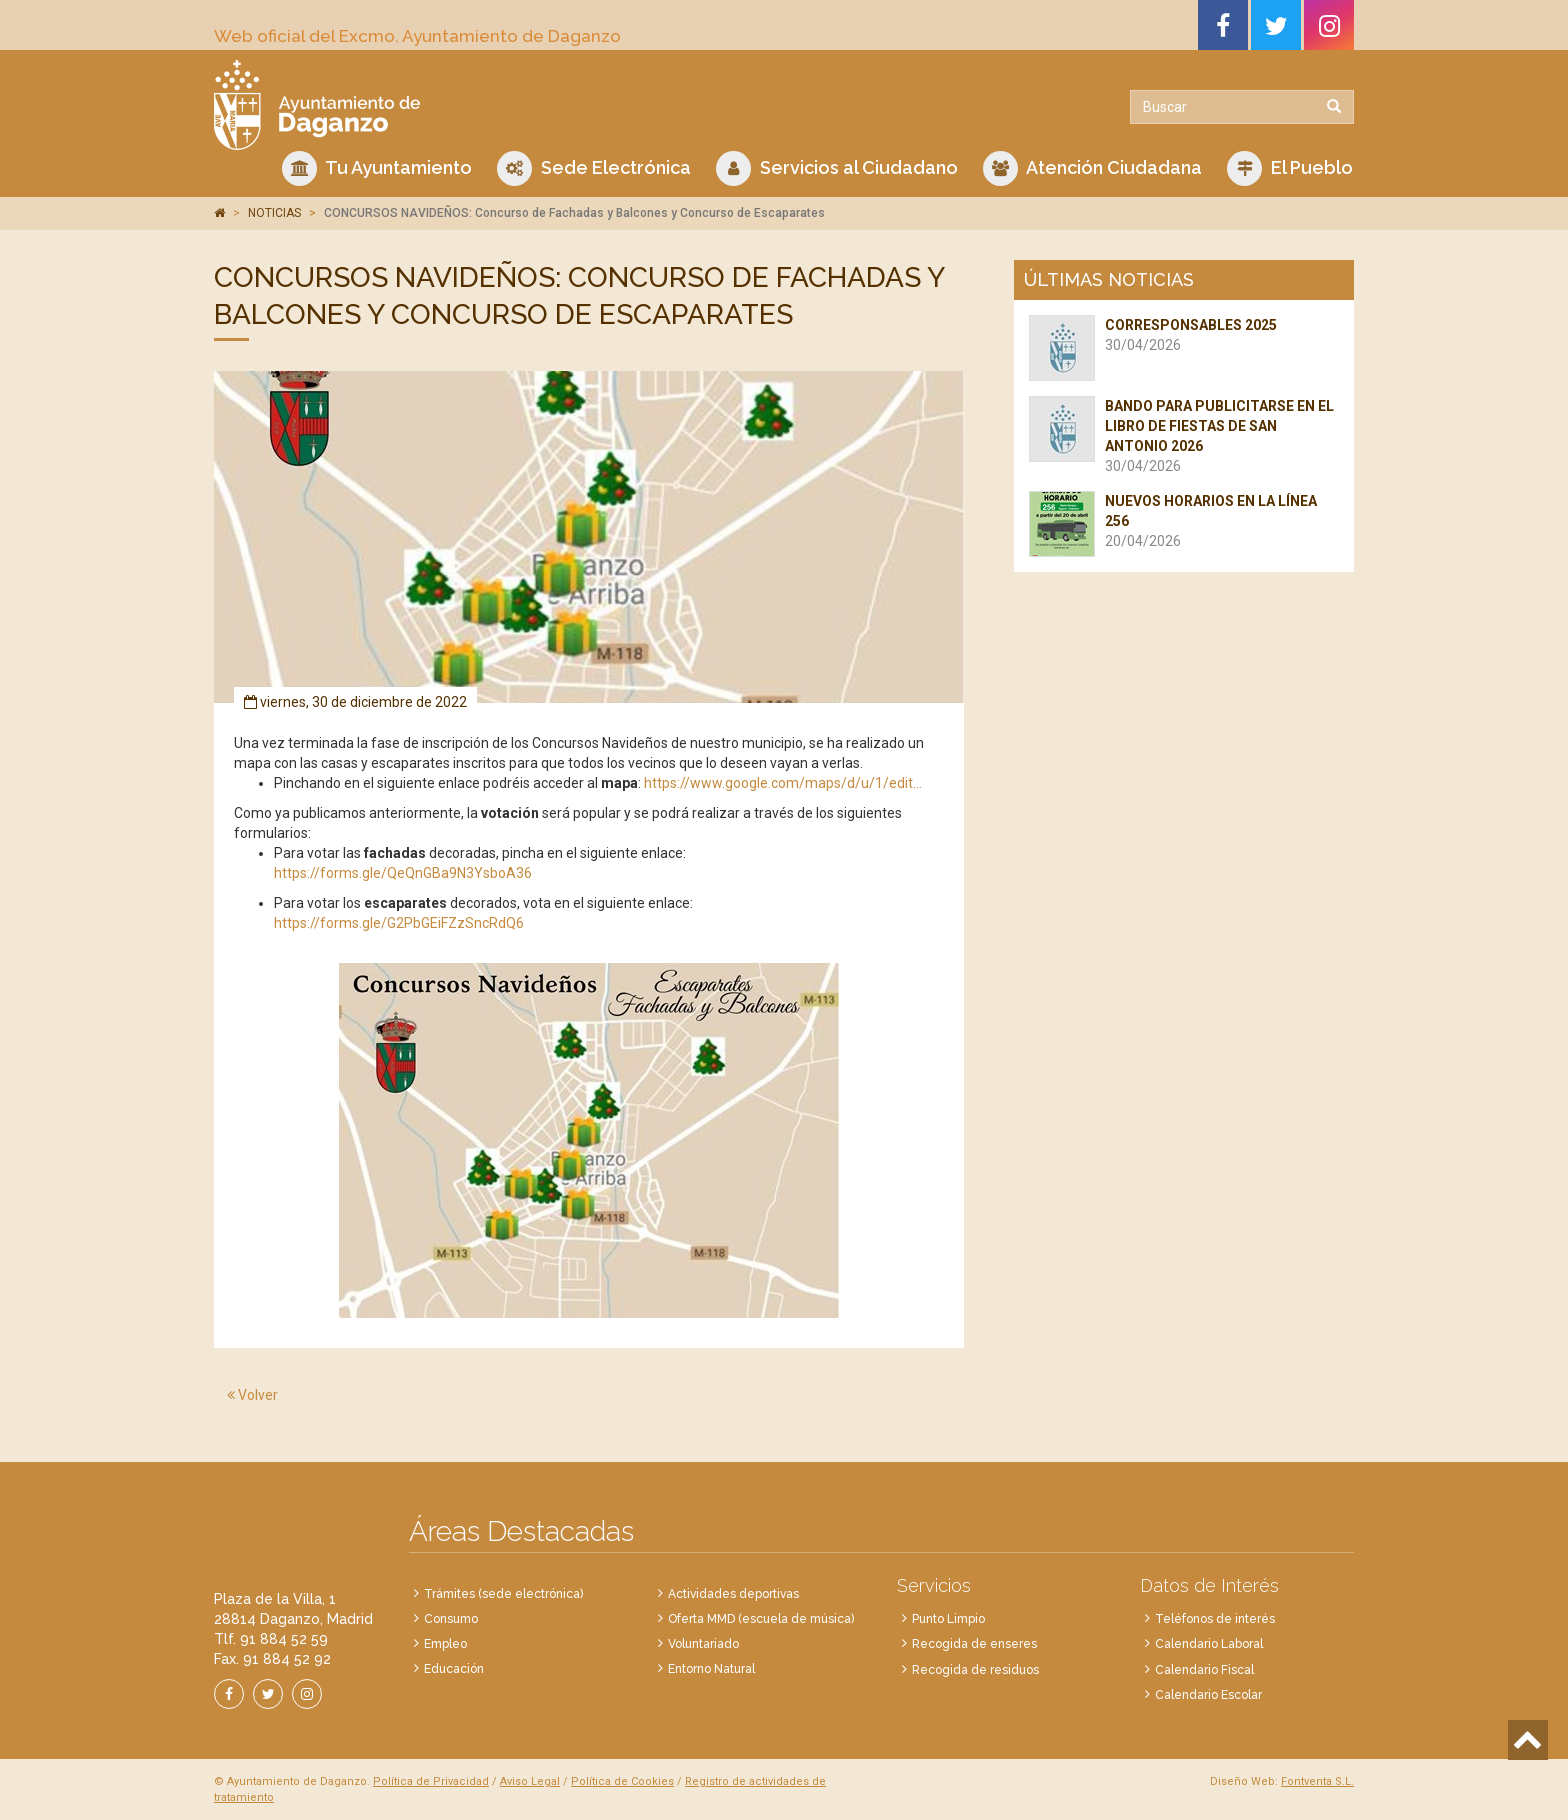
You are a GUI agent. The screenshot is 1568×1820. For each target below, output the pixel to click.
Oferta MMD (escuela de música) (761, 1619)
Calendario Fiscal (1204, 1670)
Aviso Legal (530, 1781)
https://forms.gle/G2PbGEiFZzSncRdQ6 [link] (399, 923)
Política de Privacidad (431, 1781)
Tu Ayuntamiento (377, 168)
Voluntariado (703, 1644)
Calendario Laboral (1209, 1644)
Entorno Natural (711, 1669)
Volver (252, 1395)
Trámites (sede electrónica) (503, 1594)
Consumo (451, 1619)
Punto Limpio (948, 1619)
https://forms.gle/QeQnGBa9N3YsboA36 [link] (403, 873)
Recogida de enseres (974, 1644)
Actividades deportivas (733, 1594)
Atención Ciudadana (1092, 168)
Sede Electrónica (594, 168)
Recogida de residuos (975, 1670)
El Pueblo (1290, 168)
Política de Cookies (622, 1781)
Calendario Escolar (1208, 1695)
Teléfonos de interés (1215, 1619)
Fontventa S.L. (1317, 1781)
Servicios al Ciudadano (837, 168)
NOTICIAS (274, 213)
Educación (454, 1669)
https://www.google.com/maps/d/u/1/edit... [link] (783, 783)
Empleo (445, 1644)
